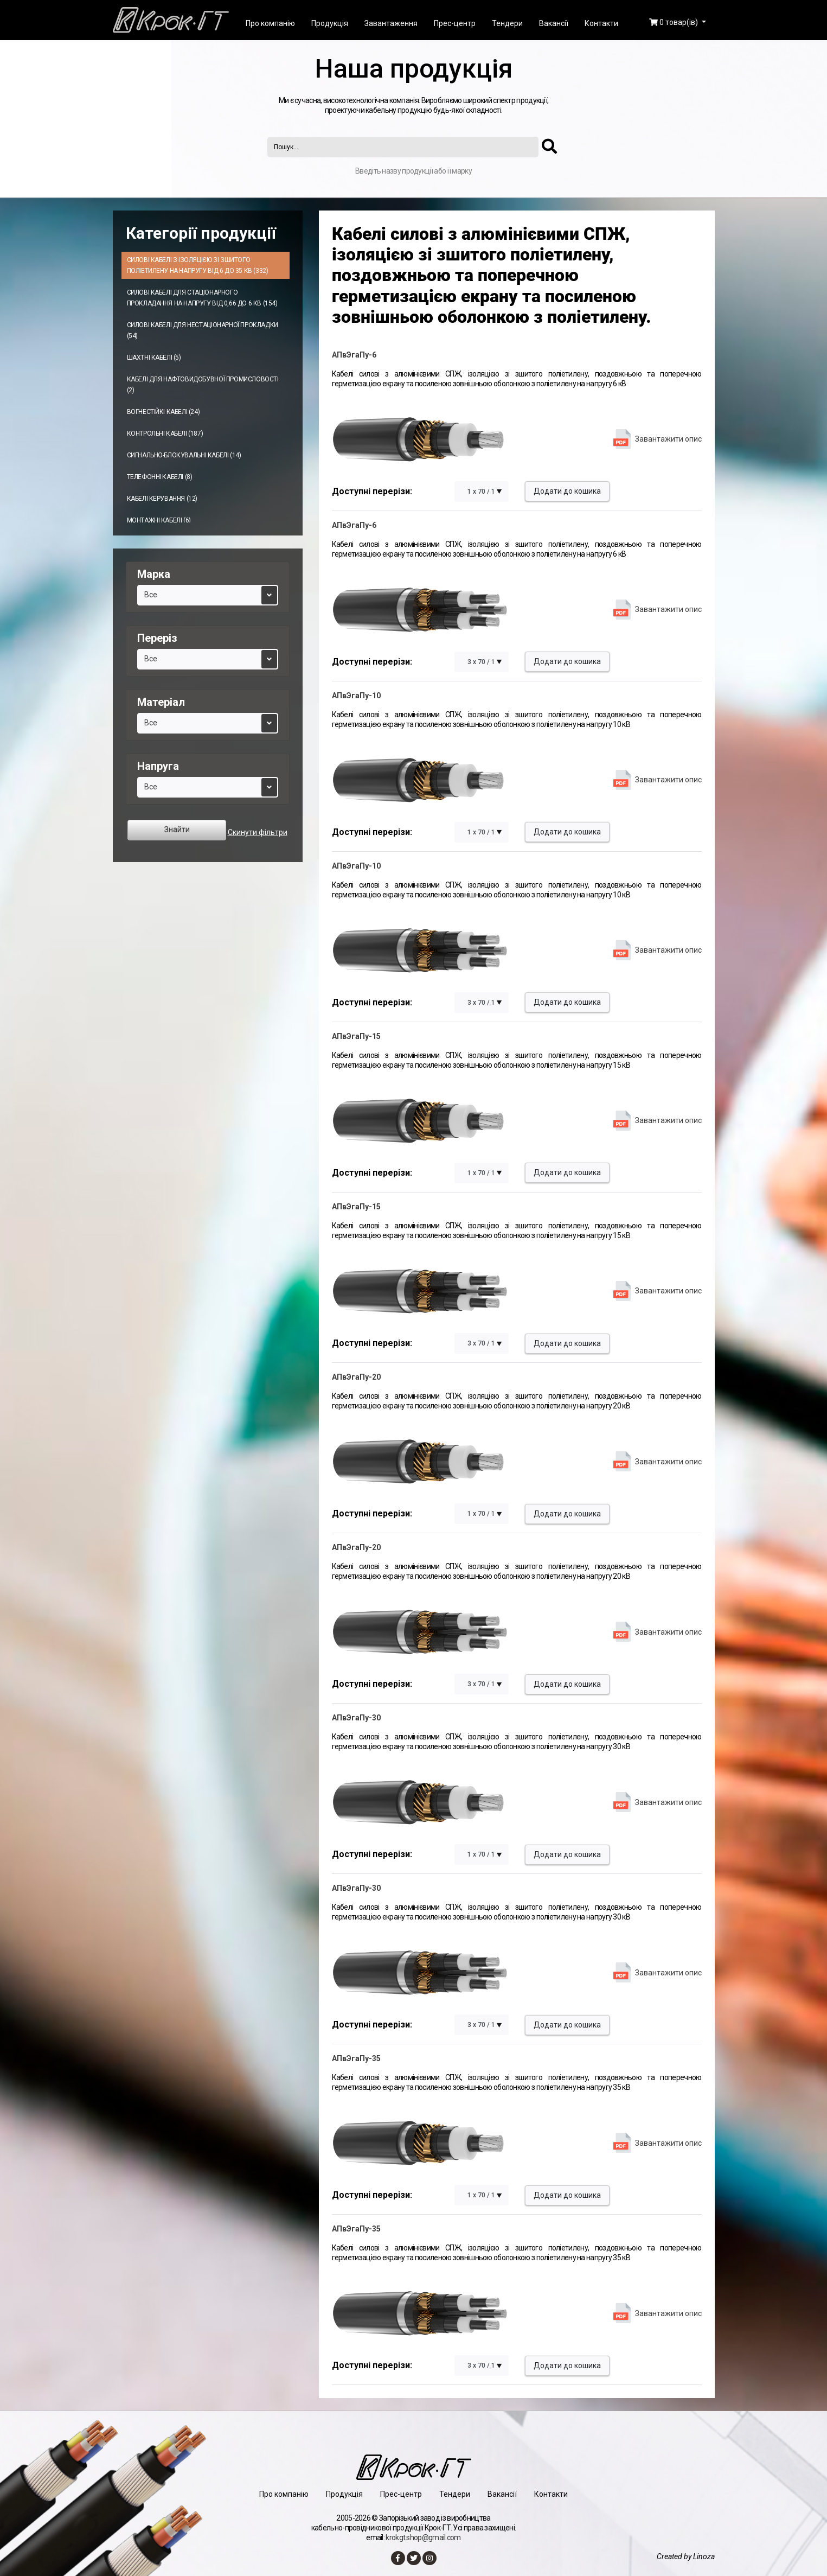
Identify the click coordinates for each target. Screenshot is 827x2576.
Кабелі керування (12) (162, 498)
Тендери (507, 23)
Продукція (329, 23)
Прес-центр (455, 23)
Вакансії (553, 23)
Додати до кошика (567, 491)
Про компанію (270, 23)
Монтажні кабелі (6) (159, 520)
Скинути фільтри (257, 832)
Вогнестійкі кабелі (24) (163, 412)
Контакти (601, 23)
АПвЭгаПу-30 (356, 1717)
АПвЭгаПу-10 (356, 695)
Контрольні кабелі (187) (165, 433)
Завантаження (391, 23)
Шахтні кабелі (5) (154, 357)
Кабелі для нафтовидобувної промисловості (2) (203, 384)
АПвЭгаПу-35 (356, 2058)
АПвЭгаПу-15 (356, 1036)
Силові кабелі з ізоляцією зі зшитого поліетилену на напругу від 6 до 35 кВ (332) (197, 265)
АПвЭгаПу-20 (356, 1377)
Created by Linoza (686, 2556)
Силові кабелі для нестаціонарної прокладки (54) (202, 330)
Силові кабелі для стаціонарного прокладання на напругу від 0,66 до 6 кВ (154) (202, 298)
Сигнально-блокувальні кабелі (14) (184, 455)
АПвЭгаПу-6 (354, 354)
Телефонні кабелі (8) (160, 477)
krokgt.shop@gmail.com (423, 2537)
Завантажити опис (668, 439)
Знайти (177, 829)
